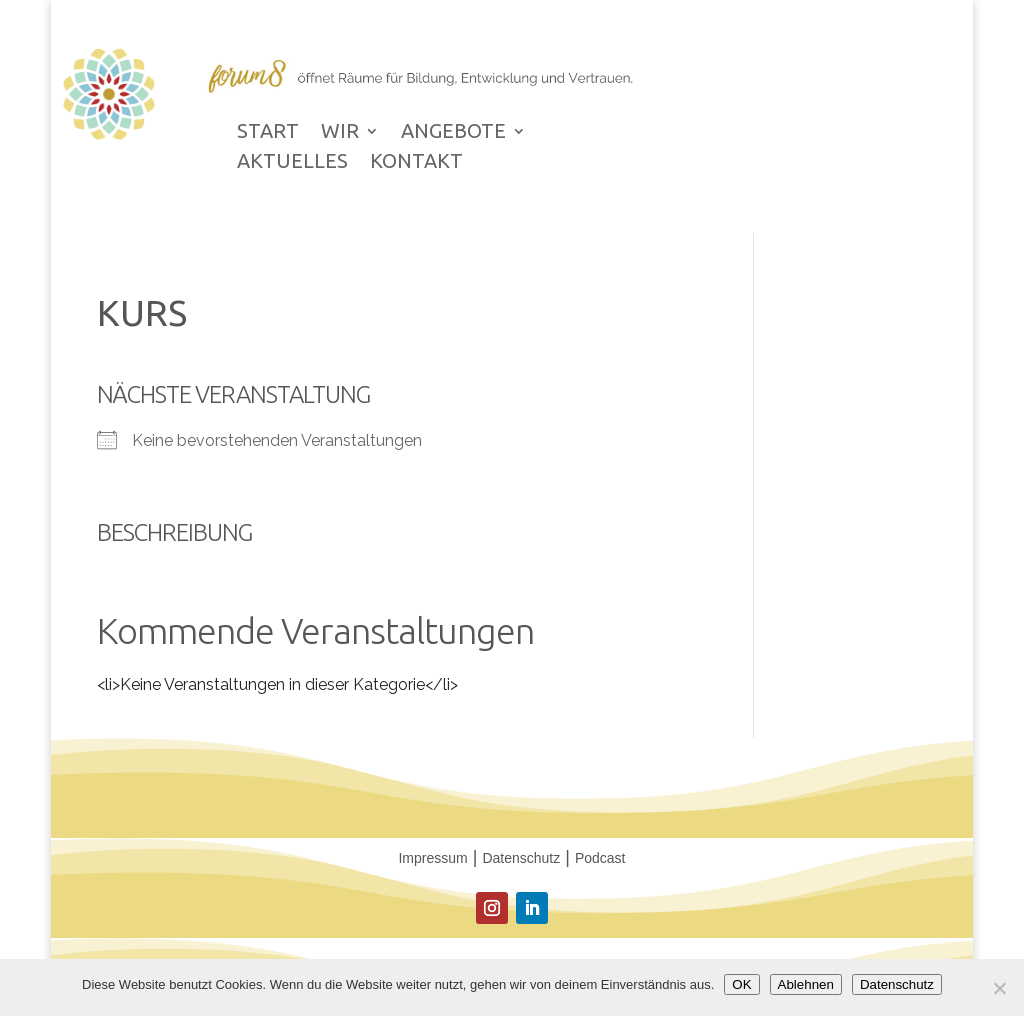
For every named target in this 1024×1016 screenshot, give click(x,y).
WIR (340, 133)
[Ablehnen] (999, 988)
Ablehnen (806, 984)
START (268, 133)
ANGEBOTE (453, 133)
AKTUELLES (292, 163)
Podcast (600, 858)
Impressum (432, 858)
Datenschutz (521, 858)
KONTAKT (416, 163)
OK (741, 984)
